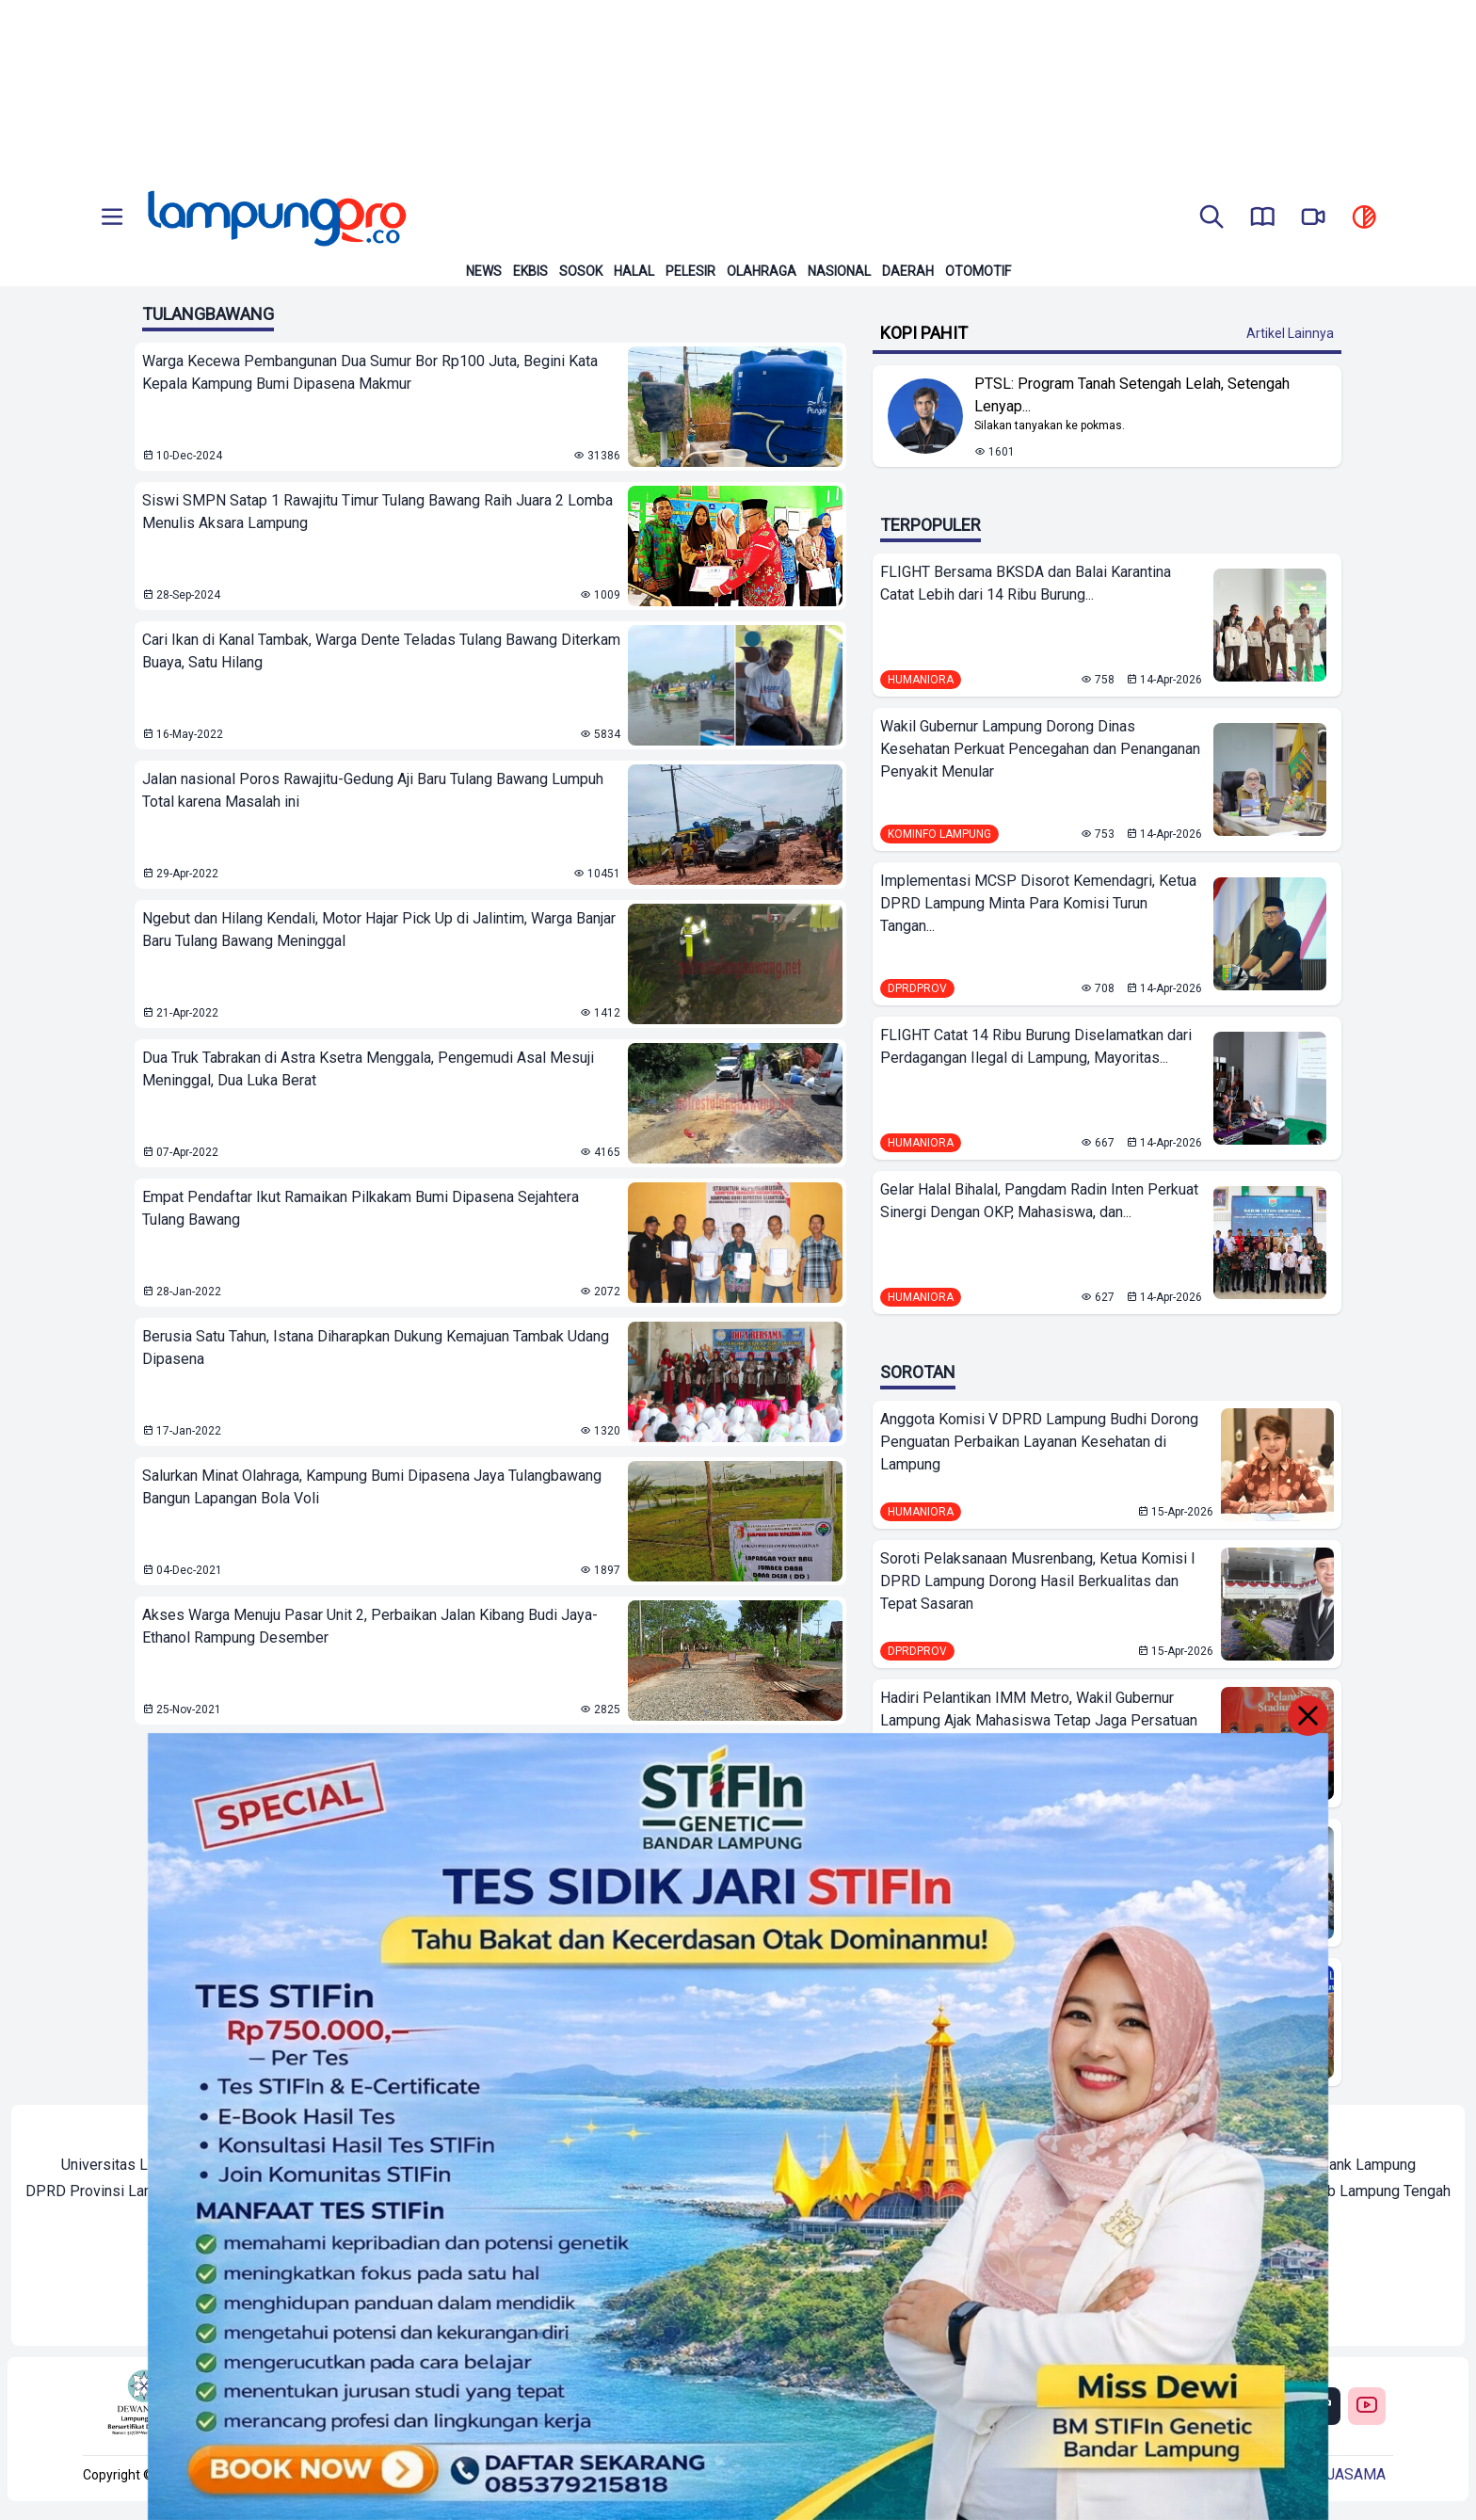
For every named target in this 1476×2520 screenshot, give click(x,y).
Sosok (580, 271)
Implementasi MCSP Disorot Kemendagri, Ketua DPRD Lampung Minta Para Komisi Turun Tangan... (1038, 903)
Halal (634, 271)
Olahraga (761, 271)
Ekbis (530, 271)
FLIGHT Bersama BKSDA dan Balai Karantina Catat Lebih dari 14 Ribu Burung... (1025, 583)
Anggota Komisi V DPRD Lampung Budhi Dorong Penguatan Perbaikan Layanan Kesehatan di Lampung (1039, 1441)
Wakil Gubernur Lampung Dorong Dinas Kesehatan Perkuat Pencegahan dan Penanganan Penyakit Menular (1040, 748)
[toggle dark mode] (1364, 218)
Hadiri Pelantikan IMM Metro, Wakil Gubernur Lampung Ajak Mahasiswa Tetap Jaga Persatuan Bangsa (1038, 1720)
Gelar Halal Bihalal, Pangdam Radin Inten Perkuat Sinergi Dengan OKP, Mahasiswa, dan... (1039, 1200)
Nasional (839, 271)
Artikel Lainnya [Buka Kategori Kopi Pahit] (1290, 333)
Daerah (908, 271)
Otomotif (978, 271)
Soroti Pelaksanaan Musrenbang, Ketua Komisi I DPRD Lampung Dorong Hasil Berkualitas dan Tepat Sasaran (1037, 1581)
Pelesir (690, 271)
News (484, 271)
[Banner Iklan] (738, 90)
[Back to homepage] (275, 218)
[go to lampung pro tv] (1313, 218)
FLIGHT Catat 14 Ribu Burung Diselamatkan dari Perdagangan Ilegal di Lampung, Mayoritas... (1036, 1046)
